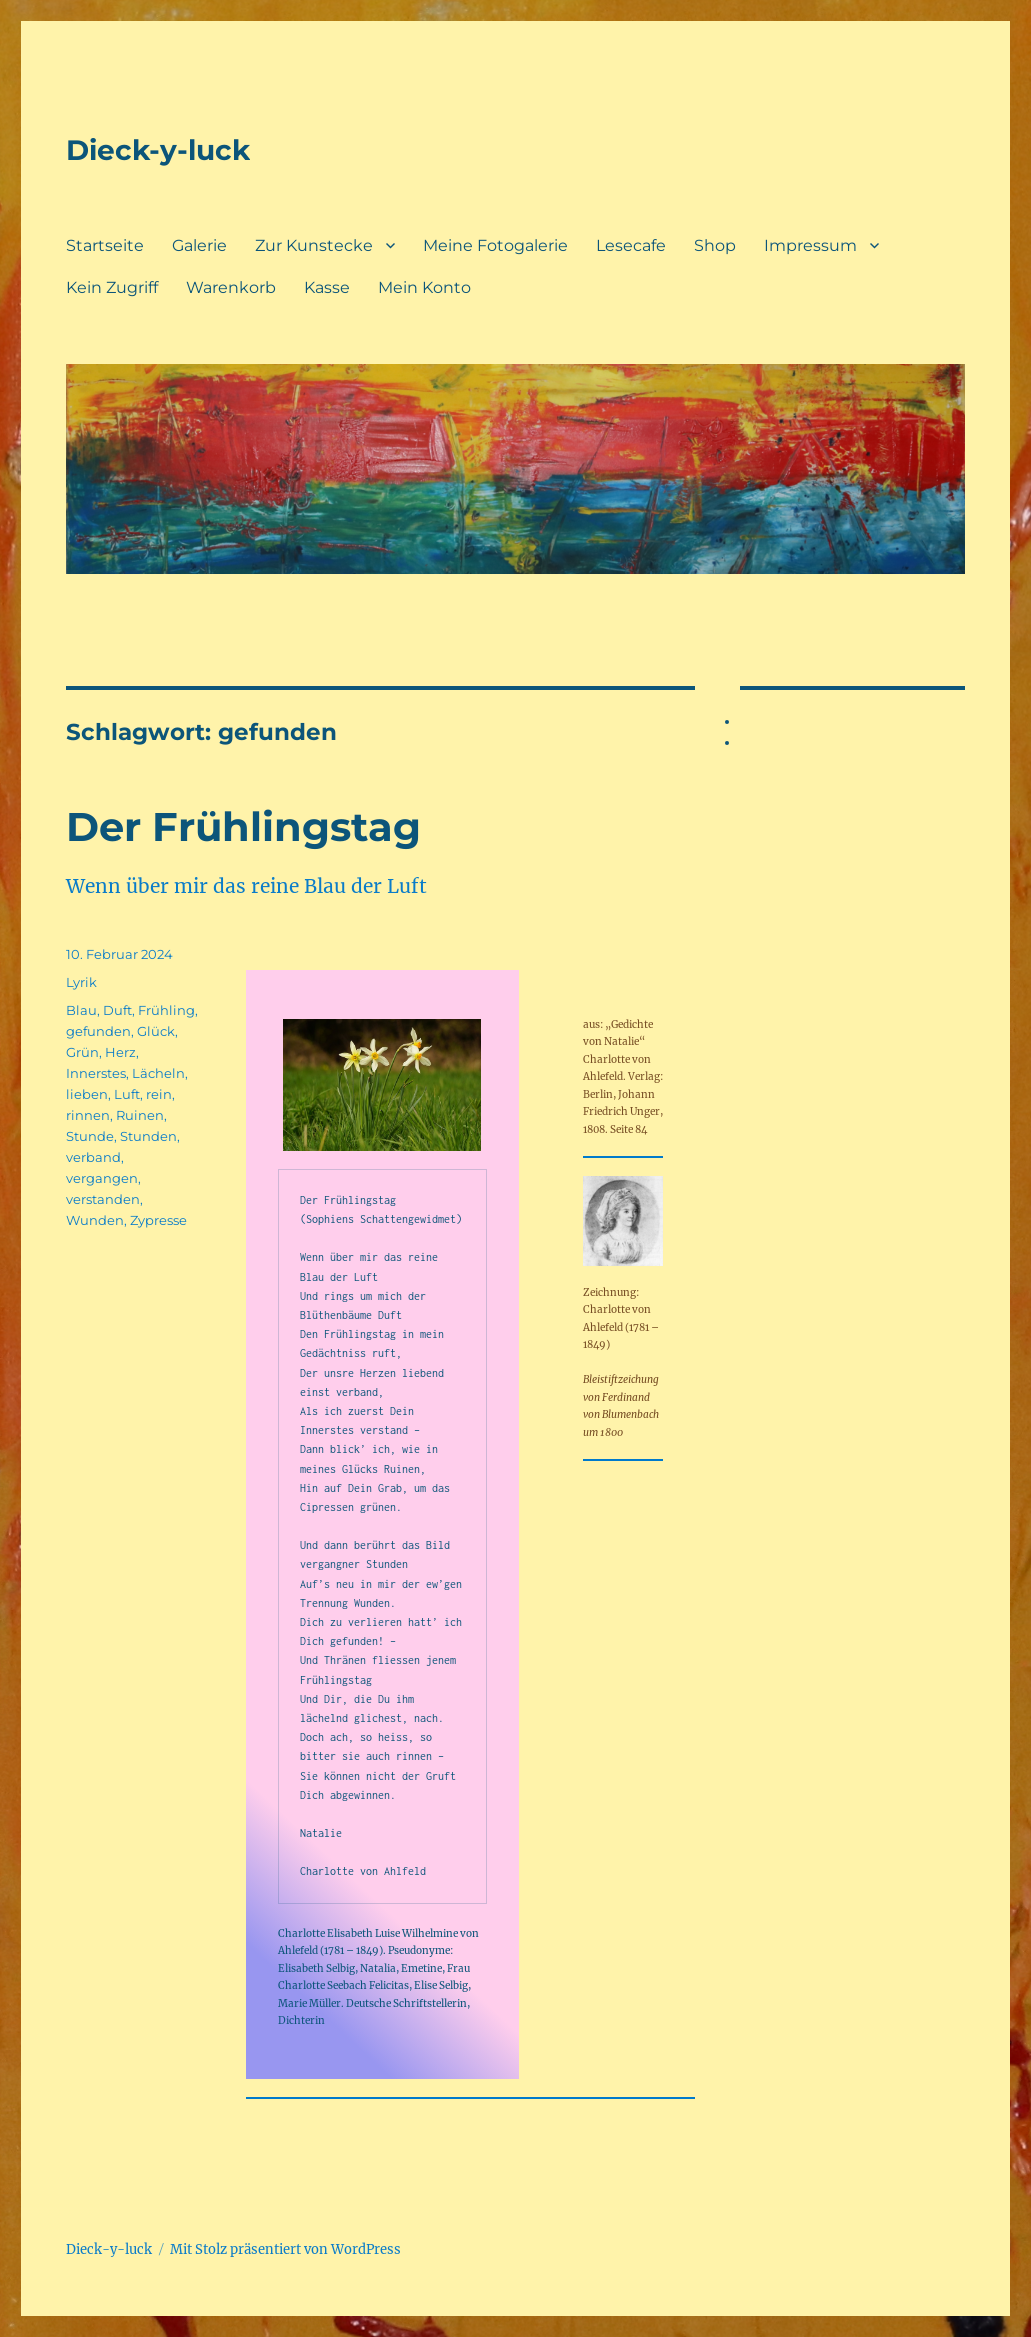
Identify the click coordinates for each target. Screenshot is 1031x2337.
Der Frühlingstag (243, 826)
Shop (715, 245)
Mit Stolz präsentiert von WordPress (285, 2249)
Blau (81, 1010)
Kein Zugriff (112, 287)
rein (159, 1094)
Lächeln (158, 1073)
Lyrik (81, 982)
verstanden (103, 1199)
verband (93, 1157)
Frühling (166, 1010)
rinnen (88, 1115)
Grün (82, 1052)
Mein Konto (424, 287)
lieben (87, 1094)
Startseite (105, 245)
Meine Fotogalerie (495, 245)
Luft (127, 1094)
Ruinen (140, 1115)
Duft (117, 1010)
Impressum (810, 245)
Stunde (90, 1136)
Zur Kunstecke (314, 245)
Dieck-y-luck (158, 150)
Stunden (148, 1136)
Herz (120, 1052)
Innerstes (96, 1073)
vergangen (102, 1178)
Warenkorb (231, 287)
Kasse (327, 287)
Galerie (199, 245)
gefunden (98, 1031)
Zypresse (158, 1220)
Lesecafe (631, 245)
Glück (156, 1031)
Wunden (95, 1220)
